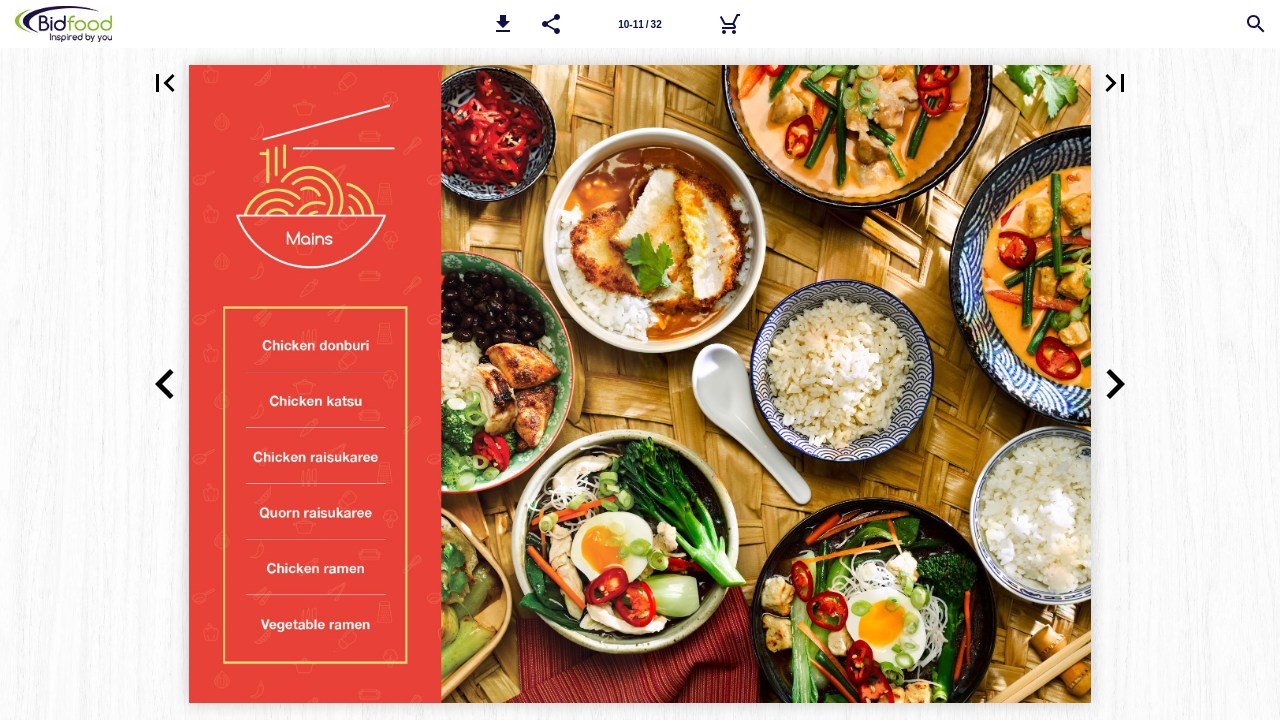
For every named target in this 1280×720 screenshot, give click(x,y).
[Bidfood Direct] (729, 24)
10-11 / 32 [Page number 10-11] (639, 24)
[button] (503, 24)
